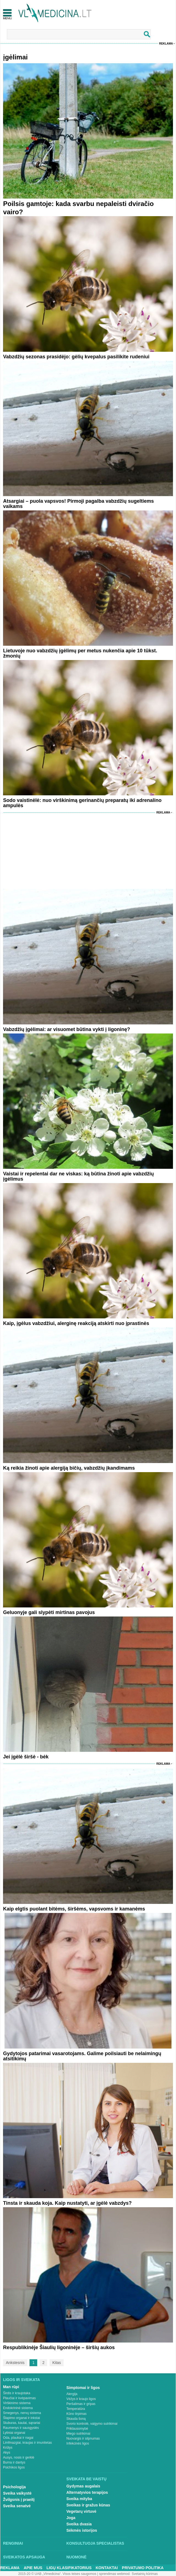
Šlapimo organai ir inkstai (21, 2418)
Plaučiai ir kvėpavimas (19, 2398)
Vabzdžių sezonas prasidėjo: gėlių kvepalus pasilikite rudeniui (76, 356)
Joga (70, 2517)
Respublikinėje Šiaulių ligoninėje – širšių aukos (59, 2347)
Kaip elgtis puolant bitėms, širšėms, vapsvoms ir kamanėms (74, 1909)
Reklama (166, 43)
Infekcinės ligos (77, 2443)
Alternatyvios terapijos (87, 2492)
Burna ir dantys (14, 2462)
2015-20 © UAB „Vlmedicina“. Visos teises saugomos (57, 2574)
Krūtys (7, 2447)
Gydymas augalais (83, 2486)
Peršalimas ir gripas (80, 2404)
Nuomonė (76, 2557)
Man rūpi (11, 2387)
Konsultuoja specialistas (95, 2543)
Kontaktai (107, 2568)
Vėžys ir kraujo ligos (81, 2399)
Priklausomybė (77, 2429)
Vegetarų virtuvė (81, 2511)
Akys (6, 2452)
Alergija (71, 2394)
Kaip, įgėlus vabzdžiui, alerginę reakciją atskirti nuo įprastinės (76, 1323)
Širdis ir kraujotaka (16, 2393)
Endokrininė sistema (18, 2408)
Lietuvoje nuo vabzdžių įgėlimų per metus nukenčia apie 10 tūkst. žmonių (80, 653)
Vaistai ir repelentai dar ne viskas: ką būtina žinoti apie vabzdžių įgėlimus (78, 1176)
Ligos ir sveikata (21, 2379)
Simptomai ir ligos (83, 2387)
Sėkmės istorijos (81, 2530)
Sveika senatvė (17, 2506)
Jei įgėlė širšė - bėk (25, 1757)
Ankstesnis (15, 2362)
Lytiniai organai (14, 2433)
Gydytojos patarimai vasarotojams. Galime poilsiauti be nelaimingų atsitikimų (82, 2056)
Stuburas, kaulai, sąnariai (21, 2423)
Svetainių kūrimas (145, 2574)
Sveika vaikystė (17, 2493)
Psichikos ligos (14, 2467)
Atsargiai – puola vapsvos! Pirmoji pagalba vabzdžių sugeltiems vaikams (78, 503)
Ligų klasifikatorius (69, 2568)
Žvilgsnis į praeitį (18, 2499)
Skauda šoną (76, 2419)
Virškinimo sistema (17, 2403)
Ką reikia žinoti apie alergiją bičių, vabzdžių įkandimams (69, 1468)
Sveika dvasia (79, 2524)
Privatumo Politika (143, 2568)
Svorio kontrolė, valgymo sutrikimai (91, 2424)
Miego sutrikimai (78, 2433)
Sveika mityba (79, 2499)
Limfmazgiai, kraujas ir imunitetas (27, 2443)
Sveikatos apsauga (24, 2557)
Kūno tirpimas (76, 2414)
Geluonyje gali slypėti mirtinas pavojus (49, 1612)
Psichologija (14, 2487)
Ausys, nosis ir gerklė (18, 2457)
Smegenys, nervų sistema (22, 2413)
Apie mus (33, 2568)
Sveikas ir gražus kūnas (88, 2505)
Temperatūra (75, 2409)
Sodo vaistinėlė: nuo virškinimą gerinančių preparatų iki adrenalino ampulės (82, 803)
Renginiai (13, 2543)
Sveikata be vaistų (86, 2479)
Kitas (56, 2362)
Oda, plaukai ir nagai (18, 2438)
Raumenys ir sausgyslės (21, 2428)
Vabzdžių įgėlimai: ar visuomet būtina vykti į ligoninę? (66, 1029)
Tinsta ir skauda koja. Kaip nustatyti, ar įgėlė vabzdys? (67, 2203)
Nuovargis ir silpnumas (83, 2438)
